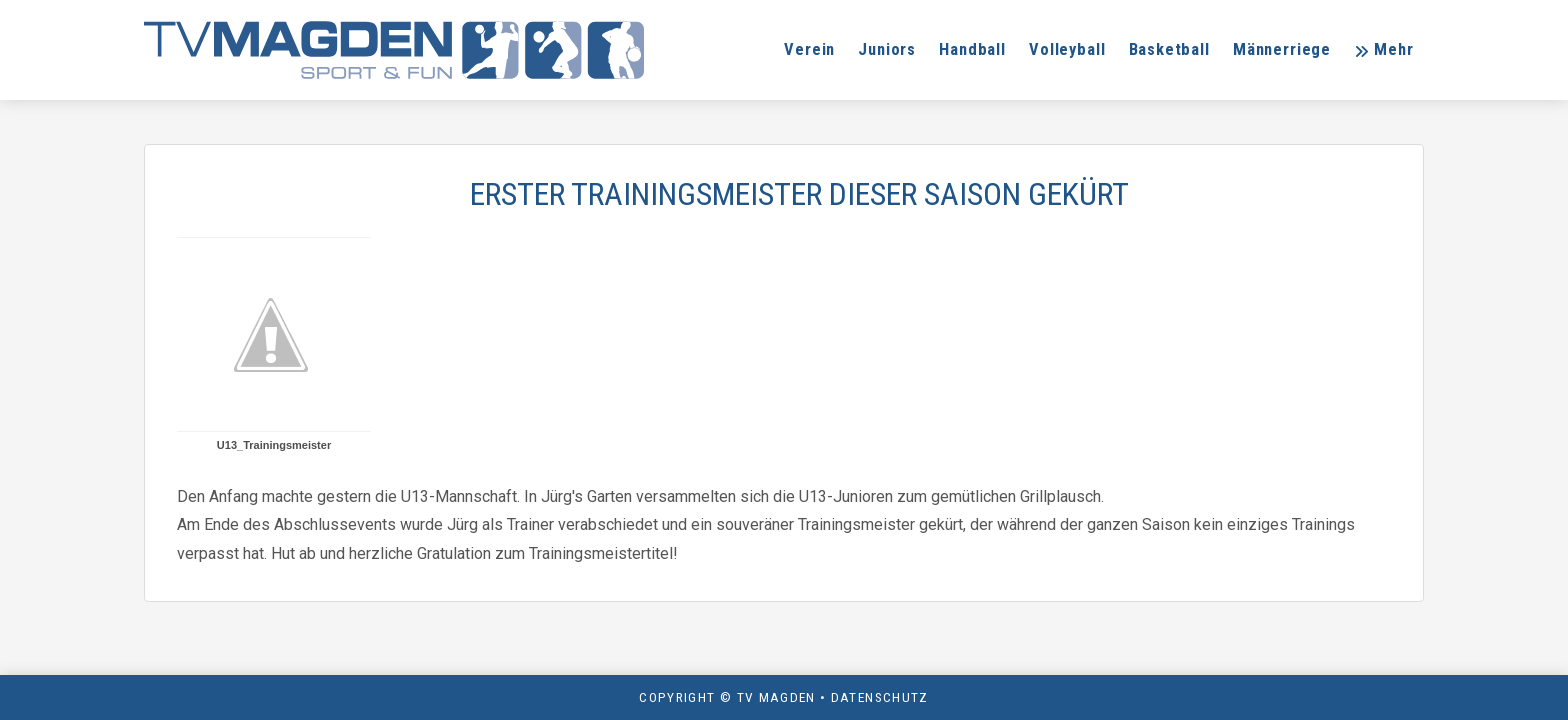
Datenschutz (880, 697)
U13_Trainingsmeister (274, 445)
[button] (1383, 50)
